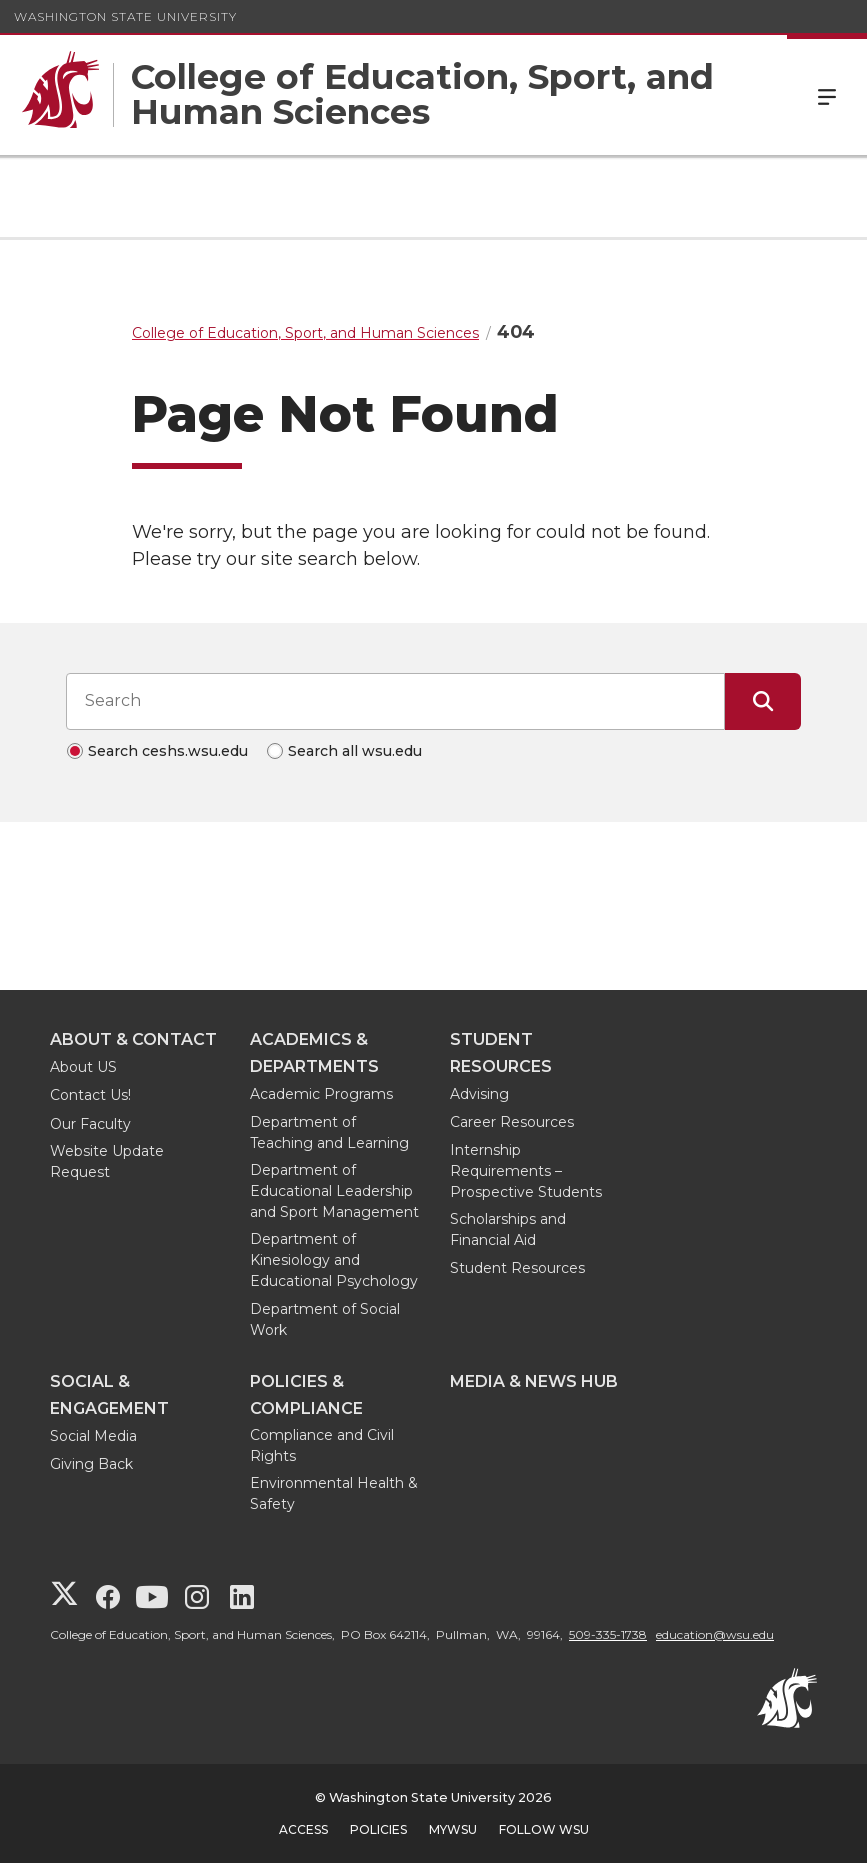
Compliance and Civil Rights (322, 1445)
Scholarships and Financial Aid (508, 1229)
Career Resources (512, 1122)
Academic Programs (321, 1094)
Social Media (93, 1436)
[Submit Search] (763, 701)
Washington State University (125, 16)
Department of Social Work (325, 1319)
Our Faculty (90, 1124)
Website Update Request (107, 1161)
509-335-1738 (608, 1634)
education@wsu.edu (715, 1634)
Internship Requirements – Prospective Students (526, 1171)
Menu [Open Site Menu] (827, 95)
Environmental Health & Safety (334, 1493)
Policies (378, 1829)
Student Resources (517, 1268)
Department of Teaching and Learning (329, 1132)
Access (303, 1829)
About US (83, 1067)
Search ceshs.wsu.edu (168, 751)
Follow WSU (544, 1829)
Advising (479, 1094)
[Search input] (395, 701)
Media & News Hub (534, 1381)
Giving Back (91, 1464)
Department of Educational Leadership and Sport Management (334, 1191)
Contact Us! (90, 1095)
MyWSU (453, 1829)
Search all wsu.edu (355, 751)
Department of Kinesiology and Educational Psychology (334, 1260)
